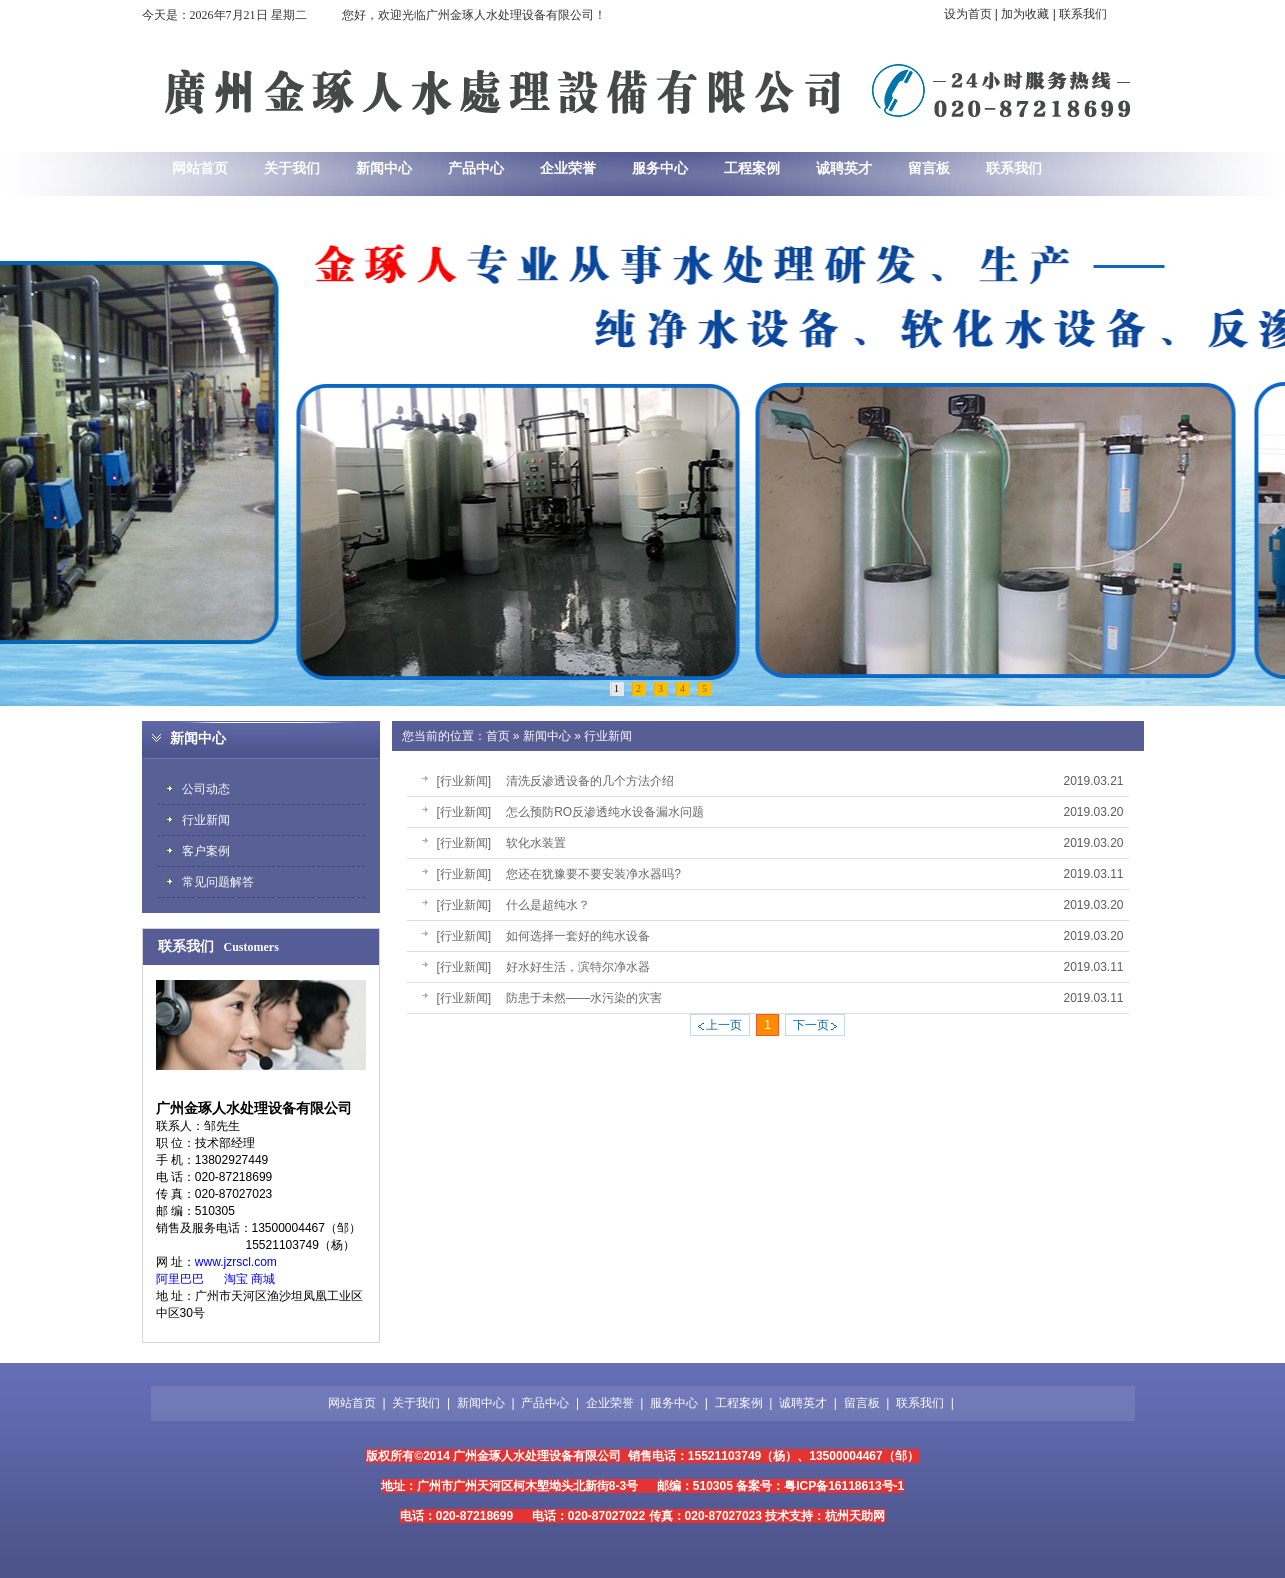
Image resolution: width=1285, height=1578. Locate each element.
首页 (498, 736)
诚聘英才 (803, 1403)
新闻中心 (547, 736)
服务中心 (674, 1403)
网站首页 (352, 1403)
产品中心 (545, 1403)
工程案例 (739, 1403)
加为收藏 (1025, 14)
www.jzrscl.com (236, 1262)
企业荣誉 (610, 1403)
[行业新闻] (464, 781)
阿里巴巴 (180, 1279)
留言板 (862, 1403)
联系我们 (1083, 14)
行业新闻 (608, 736)
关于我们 (416, 1403)
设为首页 (968, 14)
